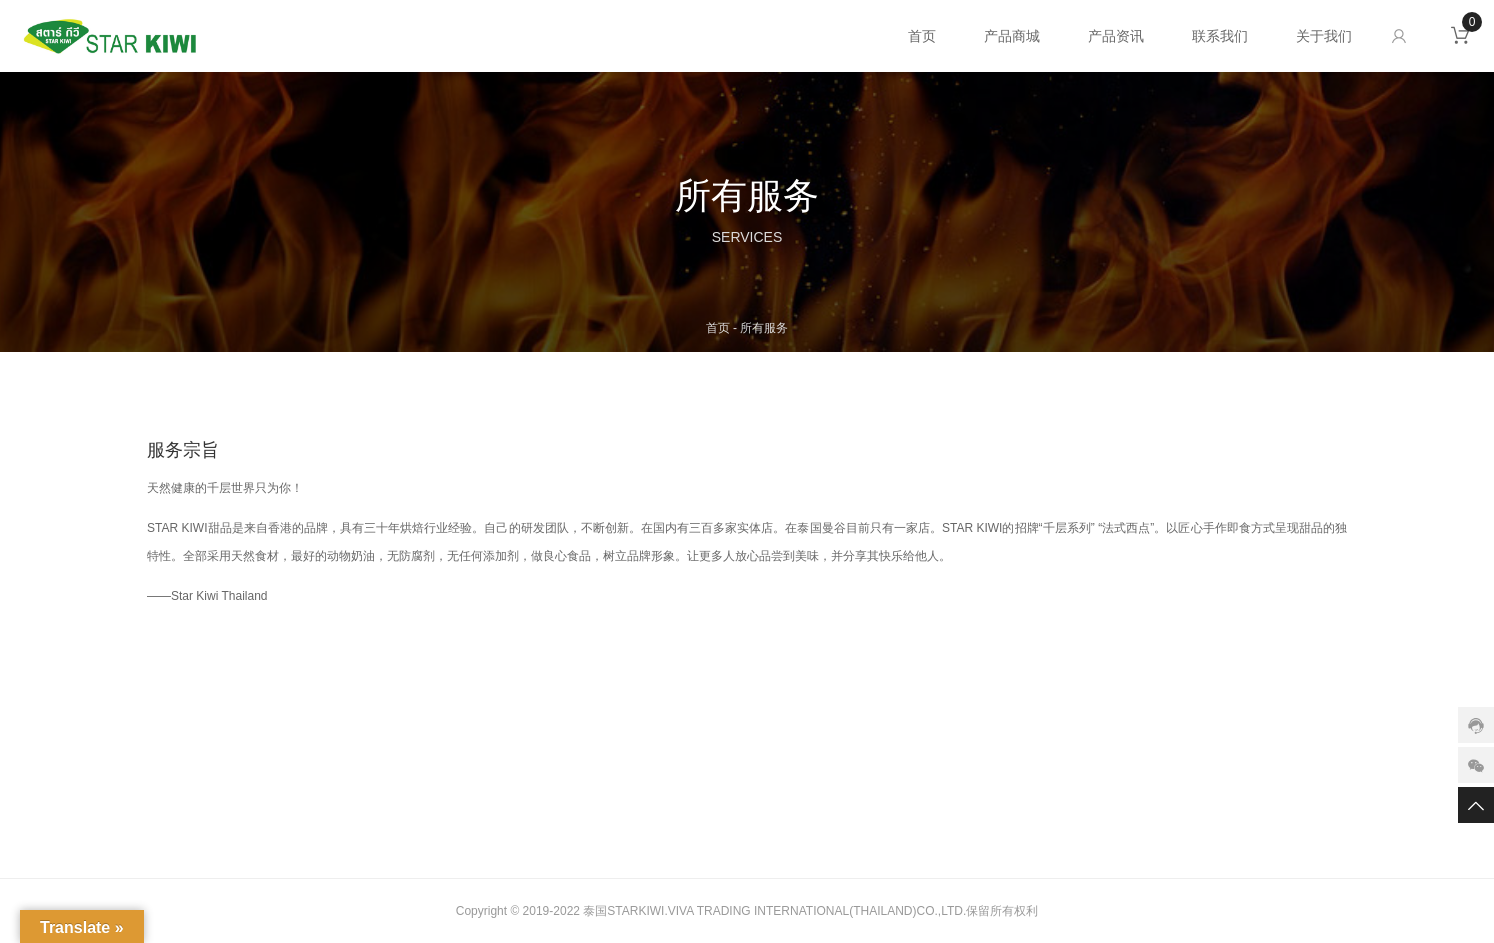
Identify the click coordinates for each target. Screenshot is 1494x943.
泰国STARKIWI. (625, 911)
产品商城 (1012, 36)
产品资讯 (1116, 36)
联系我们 (1220, 36)
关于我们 (1324, 36)
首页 (922, 36)
